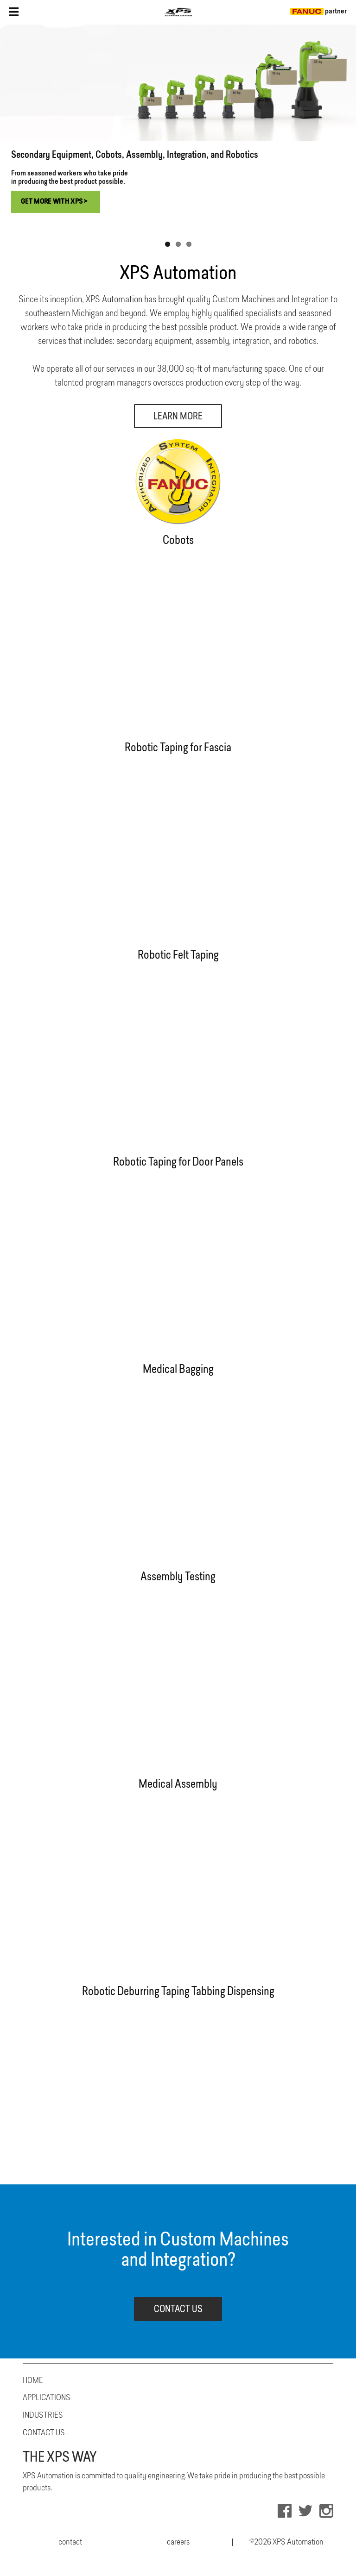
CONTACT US (178, 2309)
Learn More (178, 417)
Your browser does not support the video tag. (178, 641)
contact (70, 2542)
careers (178, 2542)
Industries (43, 2415)
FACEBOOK (285, 2511)
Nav (14, 11)
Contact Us (44, 2433)
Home (33, 2380)
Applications (46, 2398)
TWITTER (305, 2511)
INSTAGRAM (326, 2511)
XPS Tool (178, 12)
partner (318, 11)
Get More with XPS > (54, 202)
